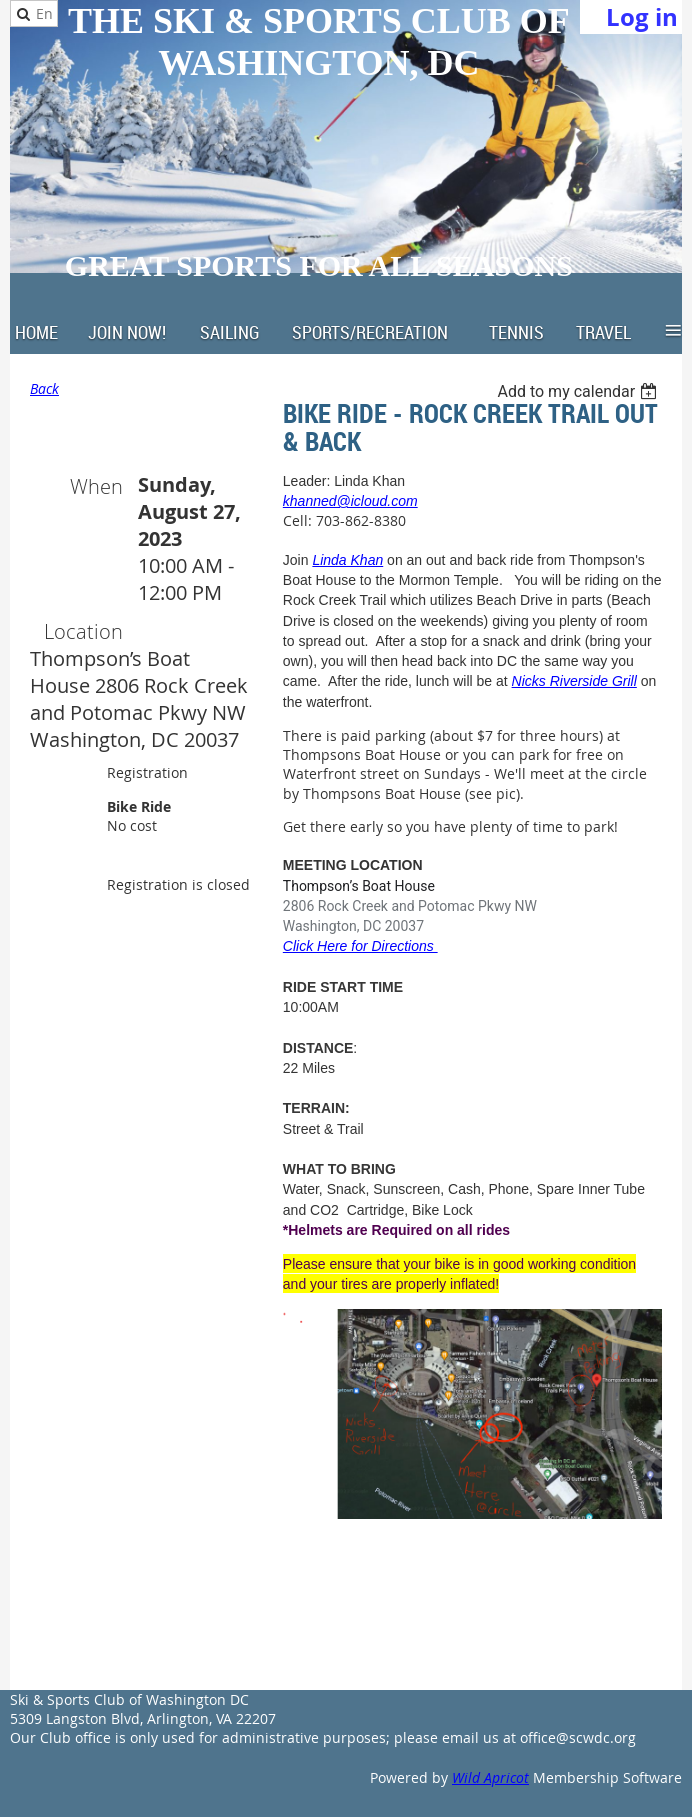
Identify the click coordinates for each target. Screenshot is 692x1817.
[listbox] (579, 391)
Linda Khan (347, 560)
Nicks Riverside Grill (574, 681)
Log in (642, 17)
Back (44, 388)
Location (83, 631)
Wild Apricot (490, 1777)
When (96, 486)
